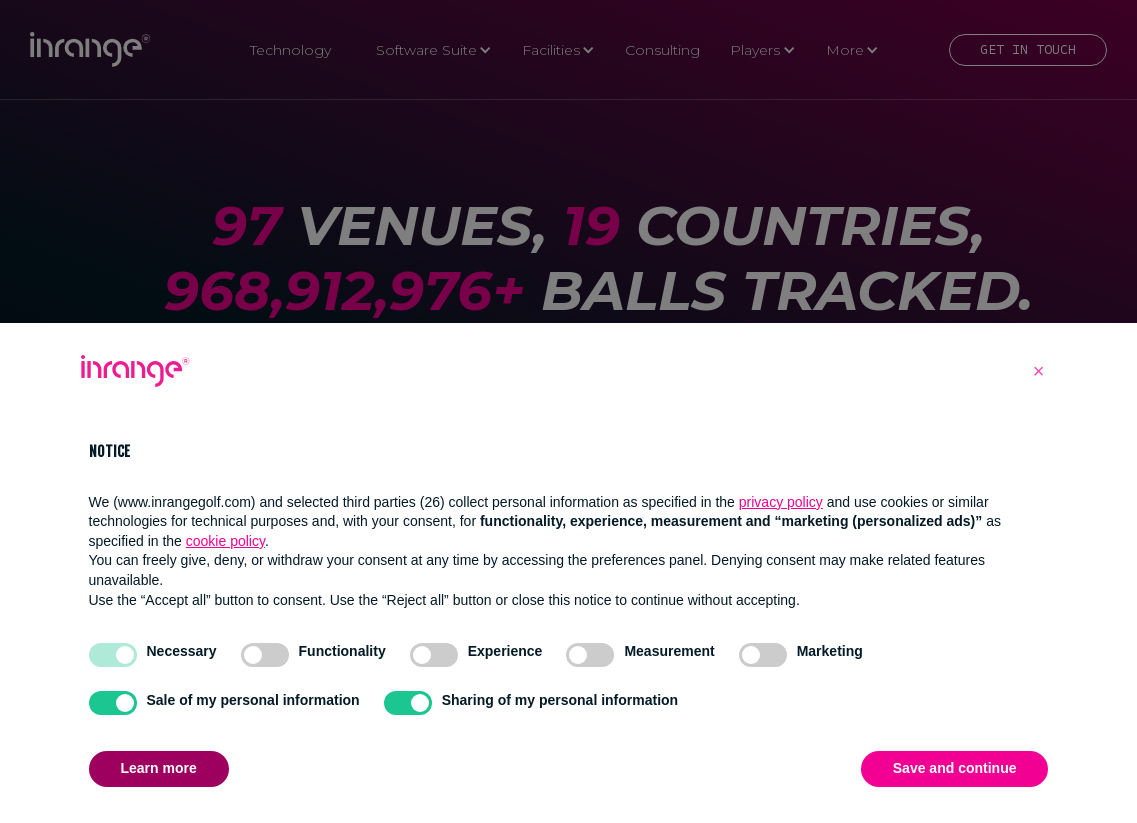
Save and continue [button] (955, 768)
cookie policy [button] (225, 541)
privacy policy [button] (781, 502)
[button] (1039, 371)
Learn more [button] (159, 768)
